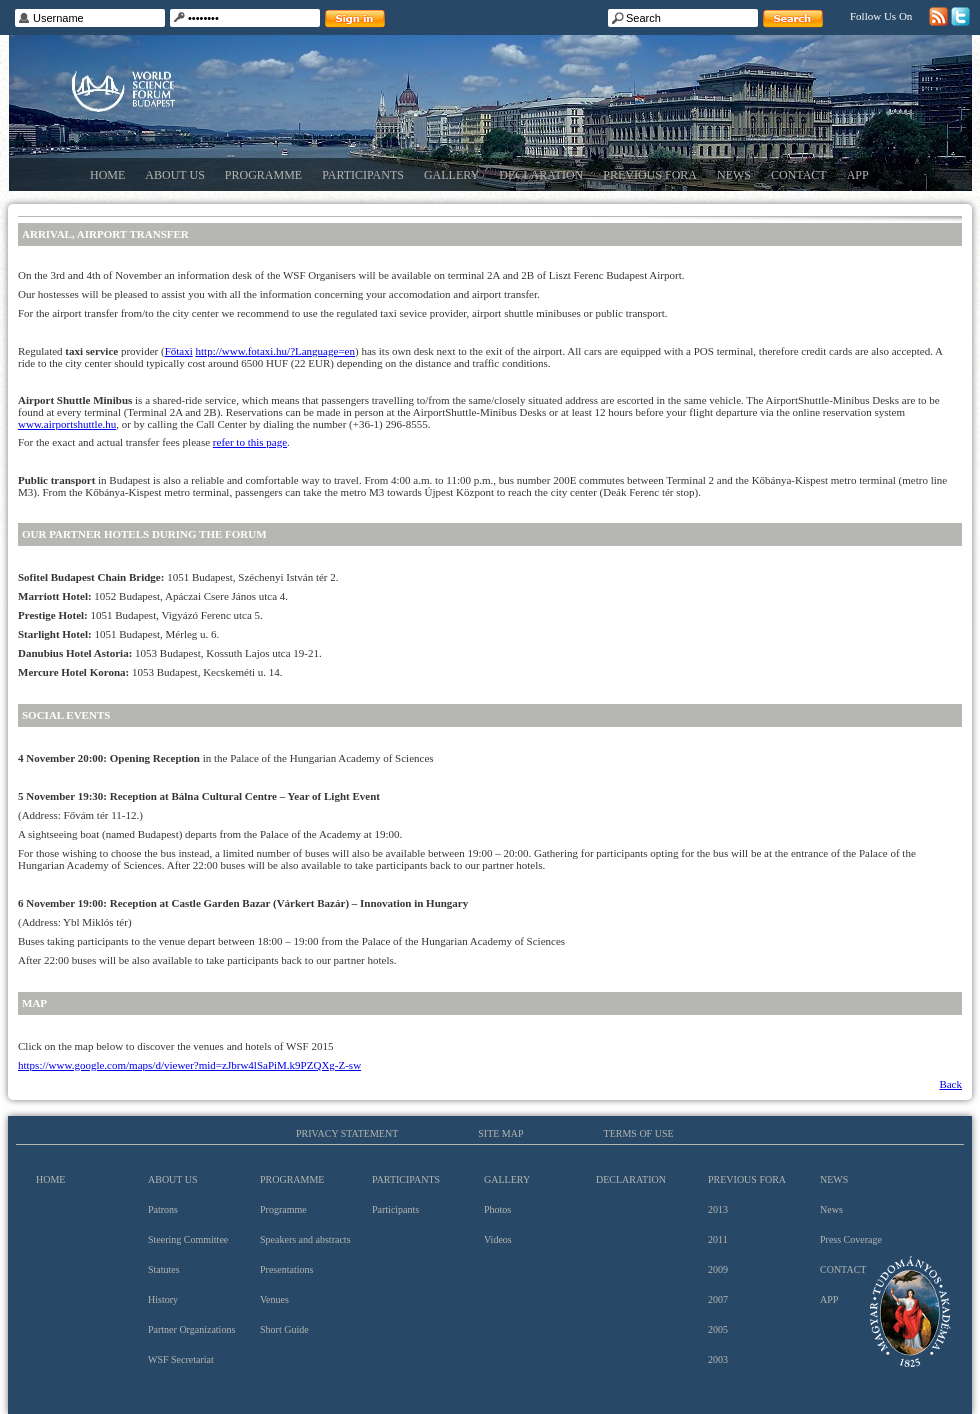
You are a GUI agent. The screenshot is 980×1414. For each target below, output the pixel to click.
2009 (718, 1269)
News (734, 175)
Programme (263, 175)
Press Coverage (851, 1239)
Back (950, 1084)
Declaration (541, 175)
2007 (718, 1299)
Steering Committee (188, 1239)
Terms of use (639, 1133)
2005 (718, 1329)
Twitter (960, 16)
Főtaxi (179, 351)
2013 (718, 1209)
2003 (718, 1359)
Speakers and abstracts (305, 1239)
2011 (718, 1239)
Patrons (163, 1209)
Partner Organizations (191, 1329)
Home (107, 175)
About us (174, 175)
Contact (799, 175)
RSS (938, 16)
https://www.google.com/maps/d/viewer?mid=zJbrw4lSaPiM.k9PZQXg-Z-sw (189, 1065)
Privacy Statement (347, 1133)
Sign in (355, 19)
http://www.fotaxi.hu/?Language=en (275, 351)
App (858, 175)
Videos (498, 1239)
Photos (497, 1209)
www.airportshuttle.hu (67, 424)
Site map (500, 1133)
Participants (363, 175)
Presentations (286, 1269)
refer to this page (250, 442)
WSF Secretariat (181, 1359)
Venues (274, 1299)
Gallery (451, 175)
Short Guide (284, 1329)
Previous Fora (650, 175)
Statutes (164, 1269)
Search (793, 19)
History (163, 1299)
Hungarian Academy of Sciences (910, 1311)
